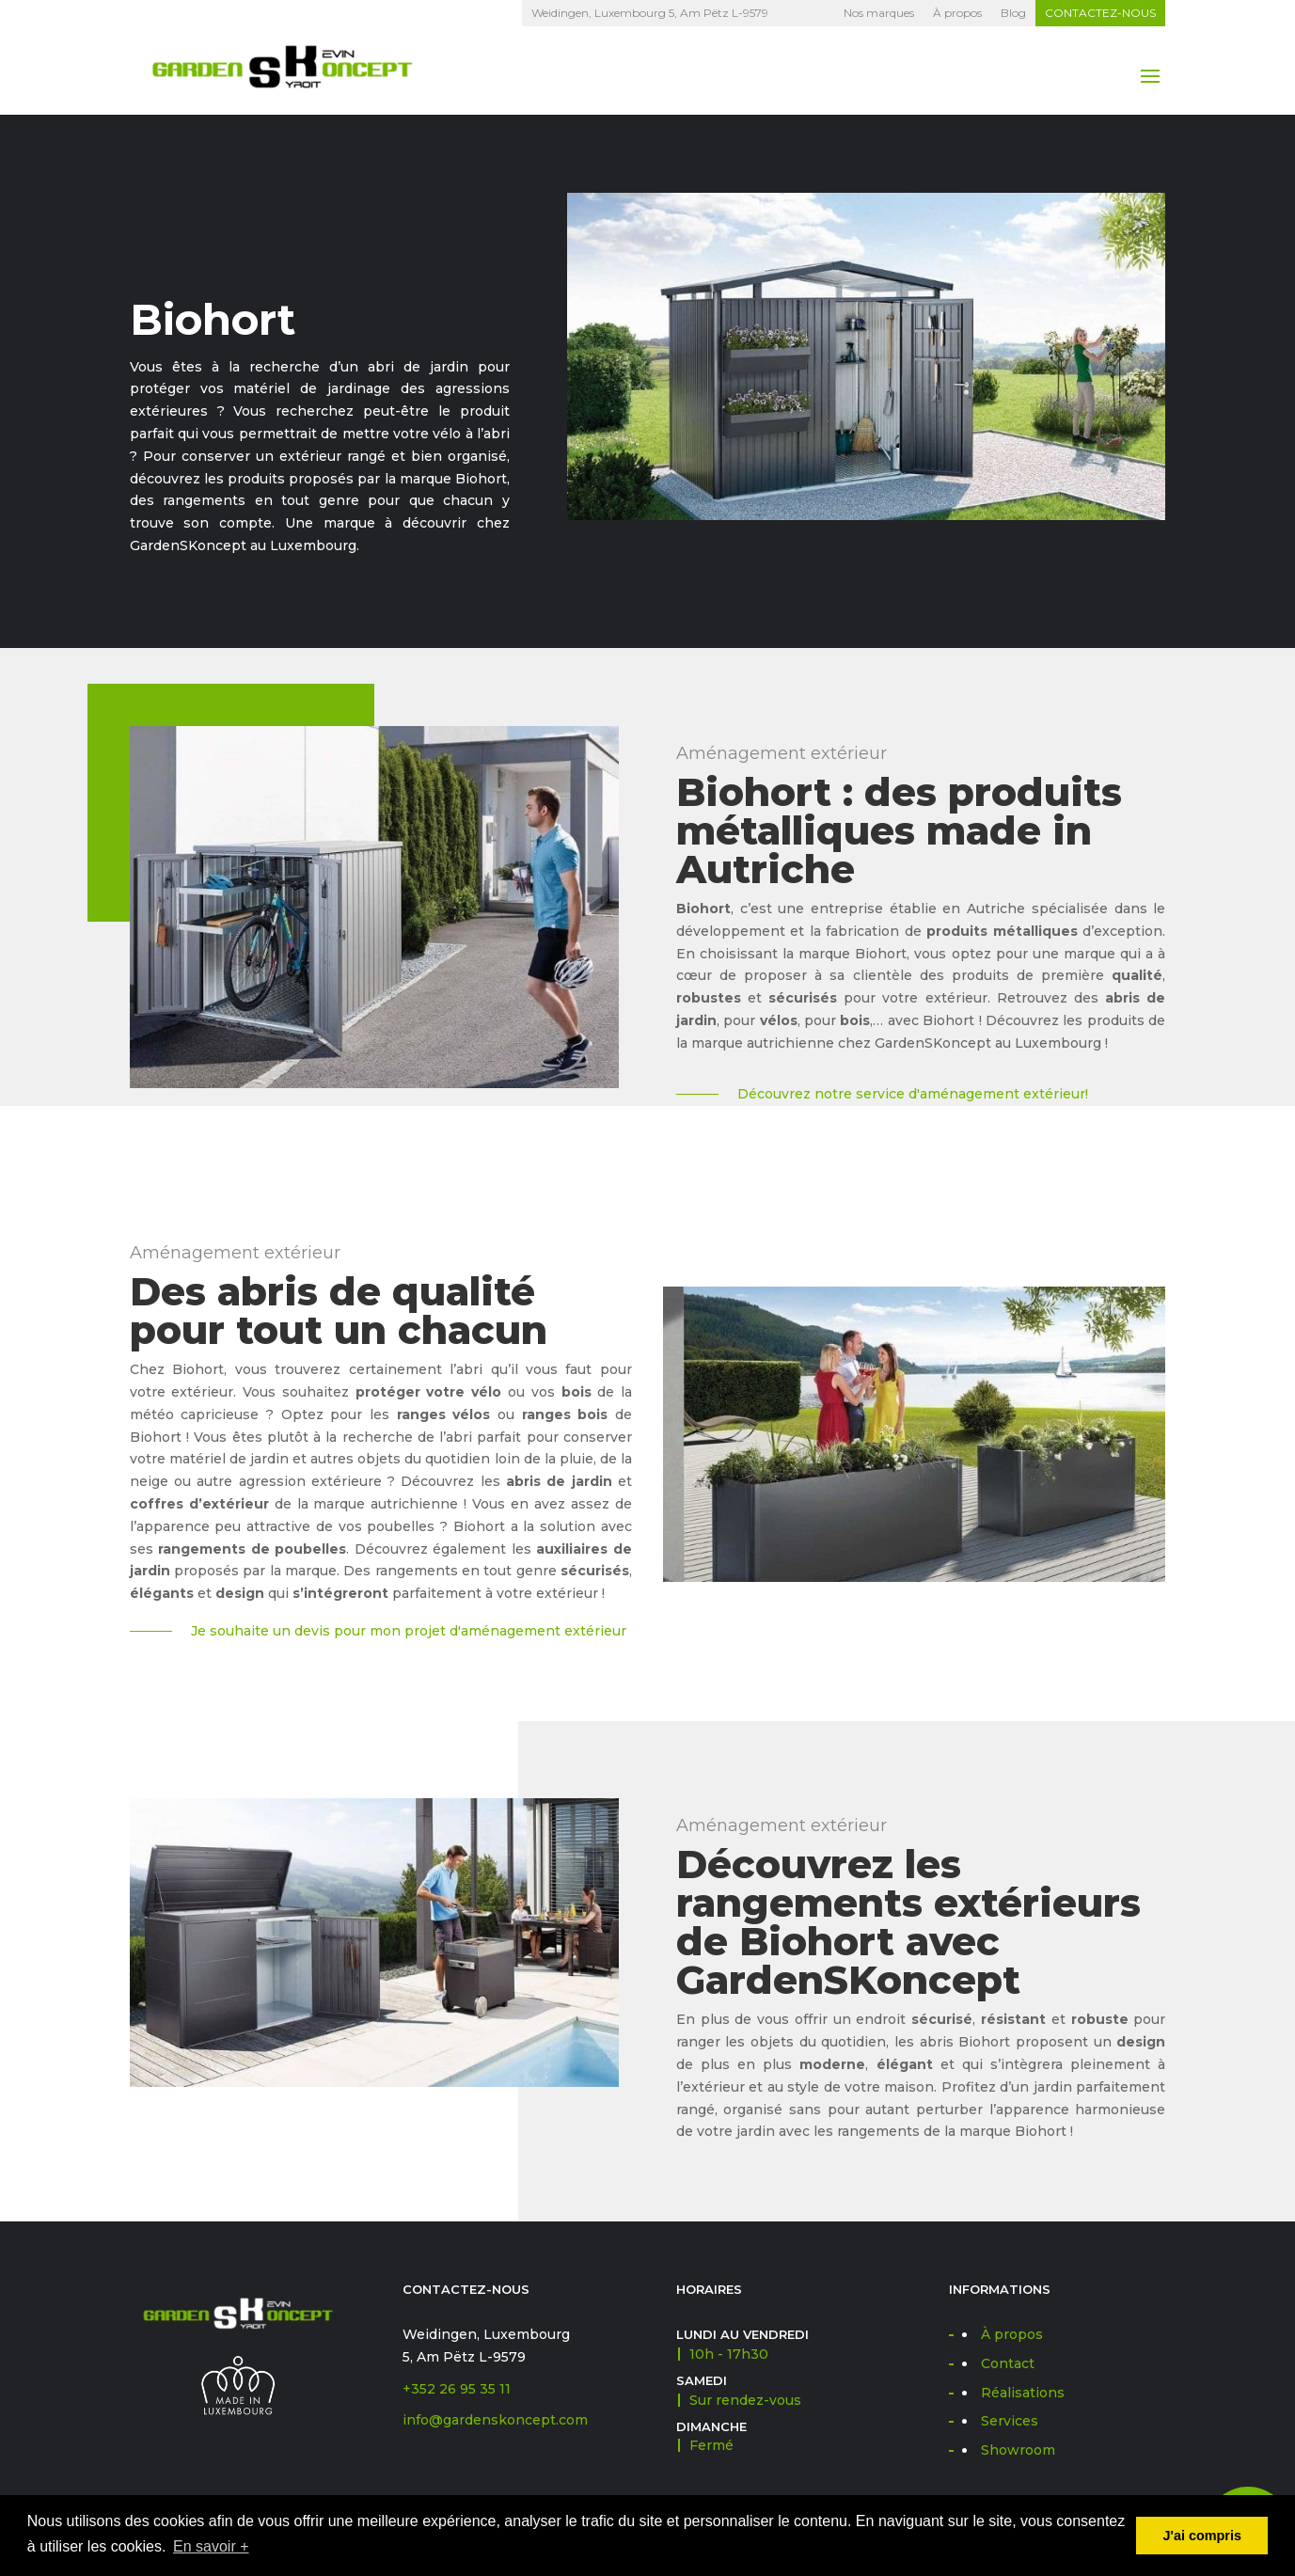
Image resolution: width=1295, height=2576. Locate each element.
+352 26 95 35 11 (457, 2388)
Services (1009, 2420)
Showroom (1018, 2450)
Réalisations (1023, 2392)
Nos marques (879, 13)
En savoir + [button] (210, 2546)
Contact (1007, 2363)
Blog (1013, 13)
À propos (957, 13)
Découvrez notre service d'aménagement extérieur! (912, 1093)
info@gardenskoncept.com (495, 2419)
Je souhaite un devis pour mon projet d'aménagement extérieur (408, 1630)
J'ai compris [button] (1201, 2535)
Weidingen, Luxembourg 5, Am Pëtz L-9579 (649, 13)
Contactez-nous (1100, 13)
